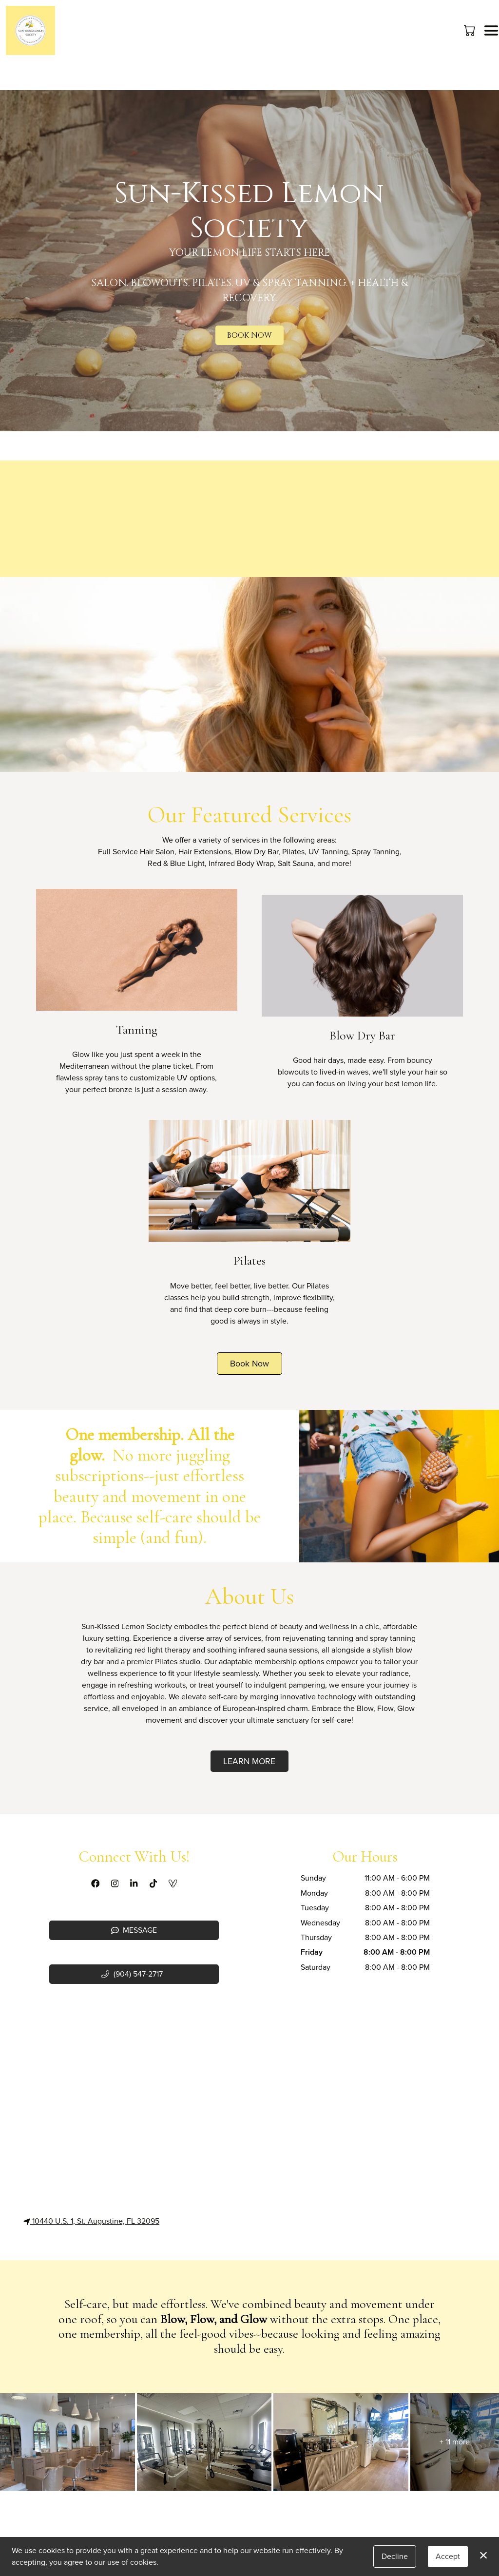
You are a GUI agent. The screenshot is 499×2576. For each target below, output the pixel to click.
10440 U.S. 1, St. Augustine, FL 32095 (91, 2221)
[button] (470, 30)
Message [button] (134, 1930)
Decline (395, 2556)
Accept (448, 2556)
